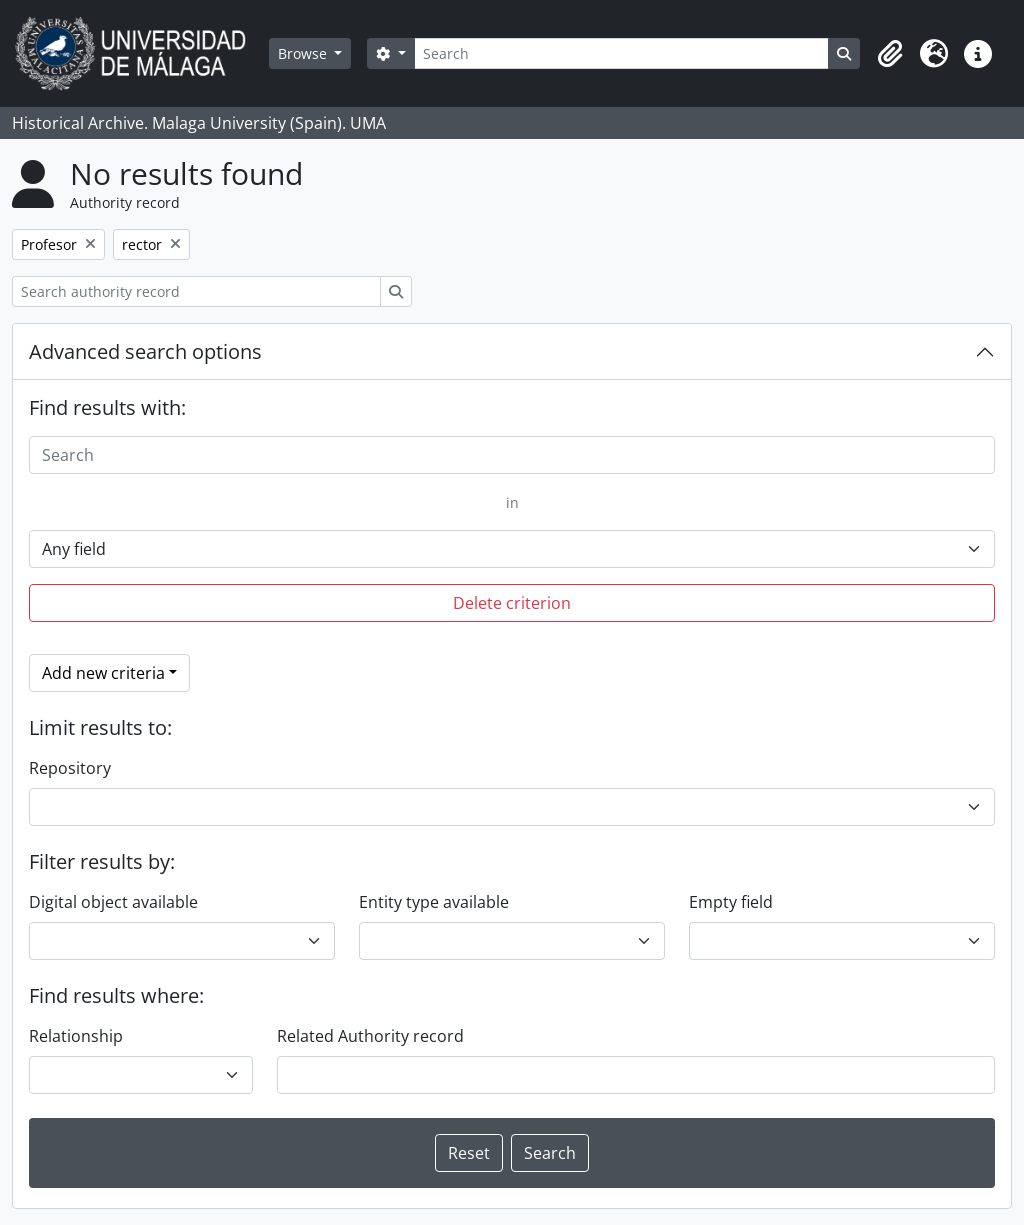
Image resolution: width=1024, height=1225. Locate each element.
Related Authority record (370, 1036)
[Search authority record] (196, 291)
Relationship (76, 1036)
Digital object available (113, 902)
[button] (890, 54)
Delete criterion (512, 603)
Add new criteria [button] (103, 673)
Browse (304, 53)
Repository (70, 768)
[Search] (621, 53)
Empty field (731, 902)
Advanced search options (145, 351)
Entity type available (434, 902)
